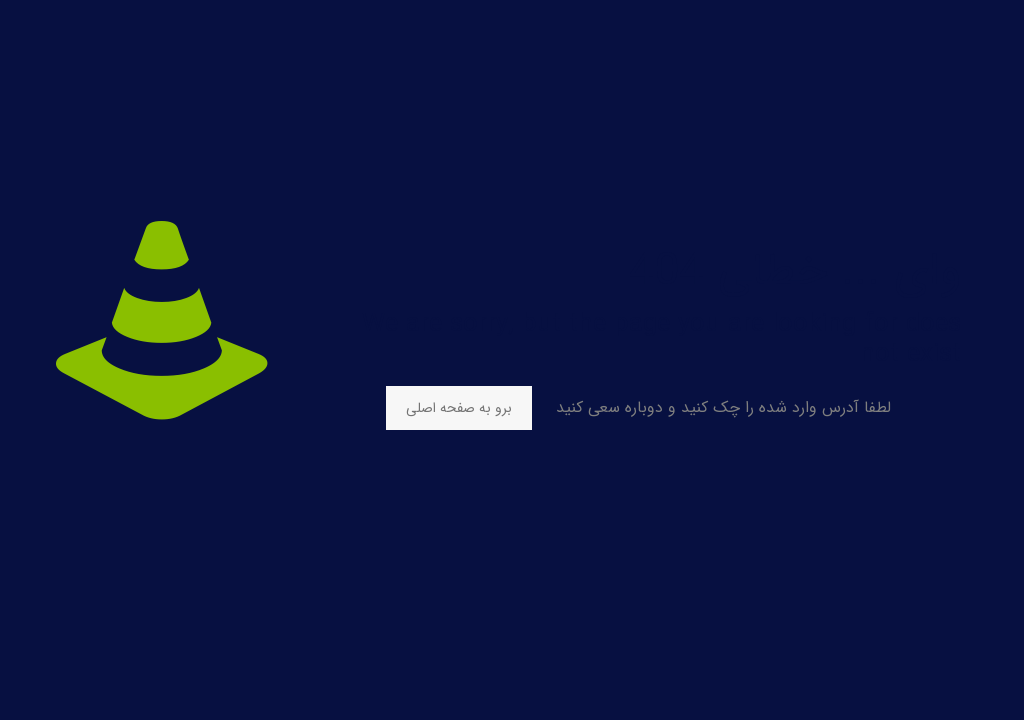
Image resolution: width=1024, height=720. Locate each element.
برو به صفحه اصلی (459, 408)
